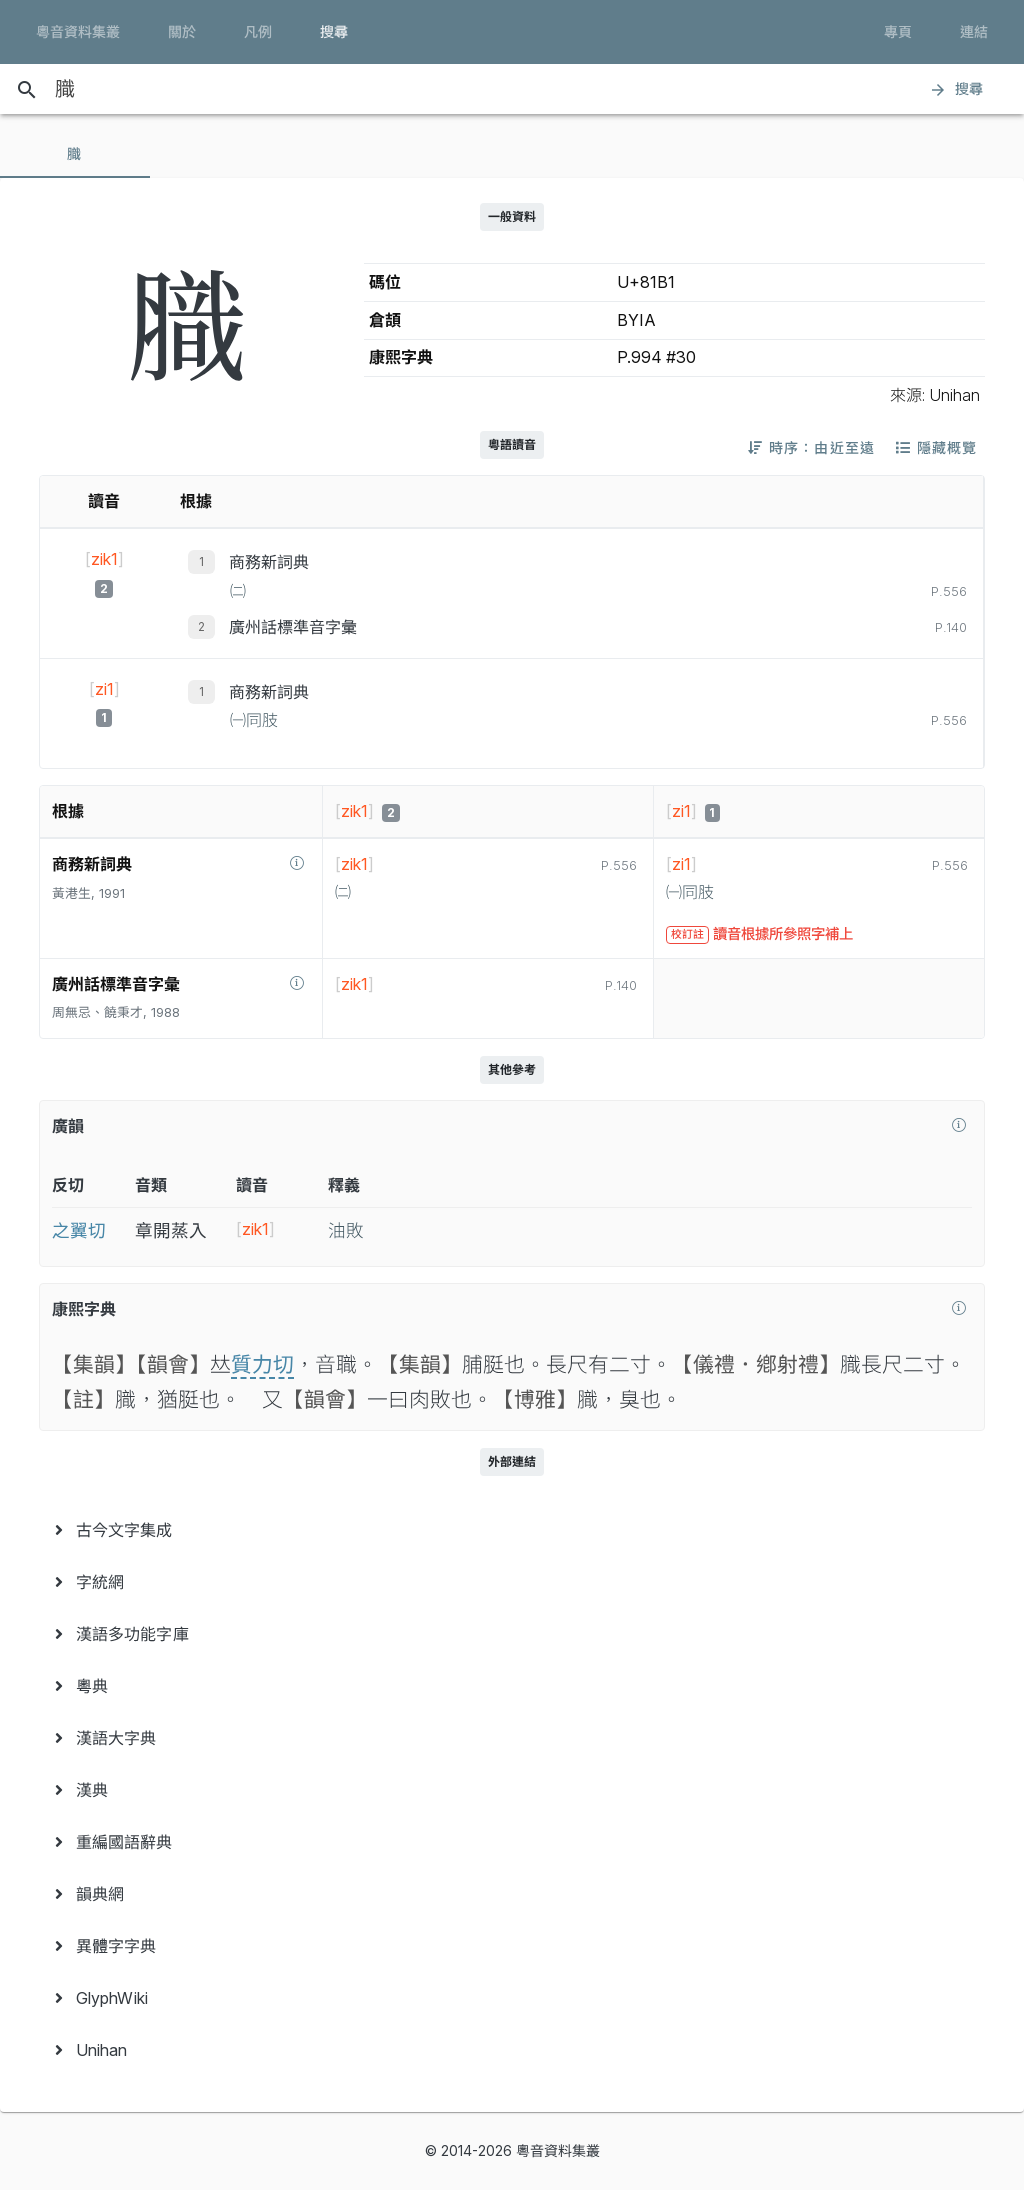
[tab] (75, 154)
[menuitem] (512, 1530)
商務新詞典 (269, 562)
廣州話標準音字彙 (293, 627)
